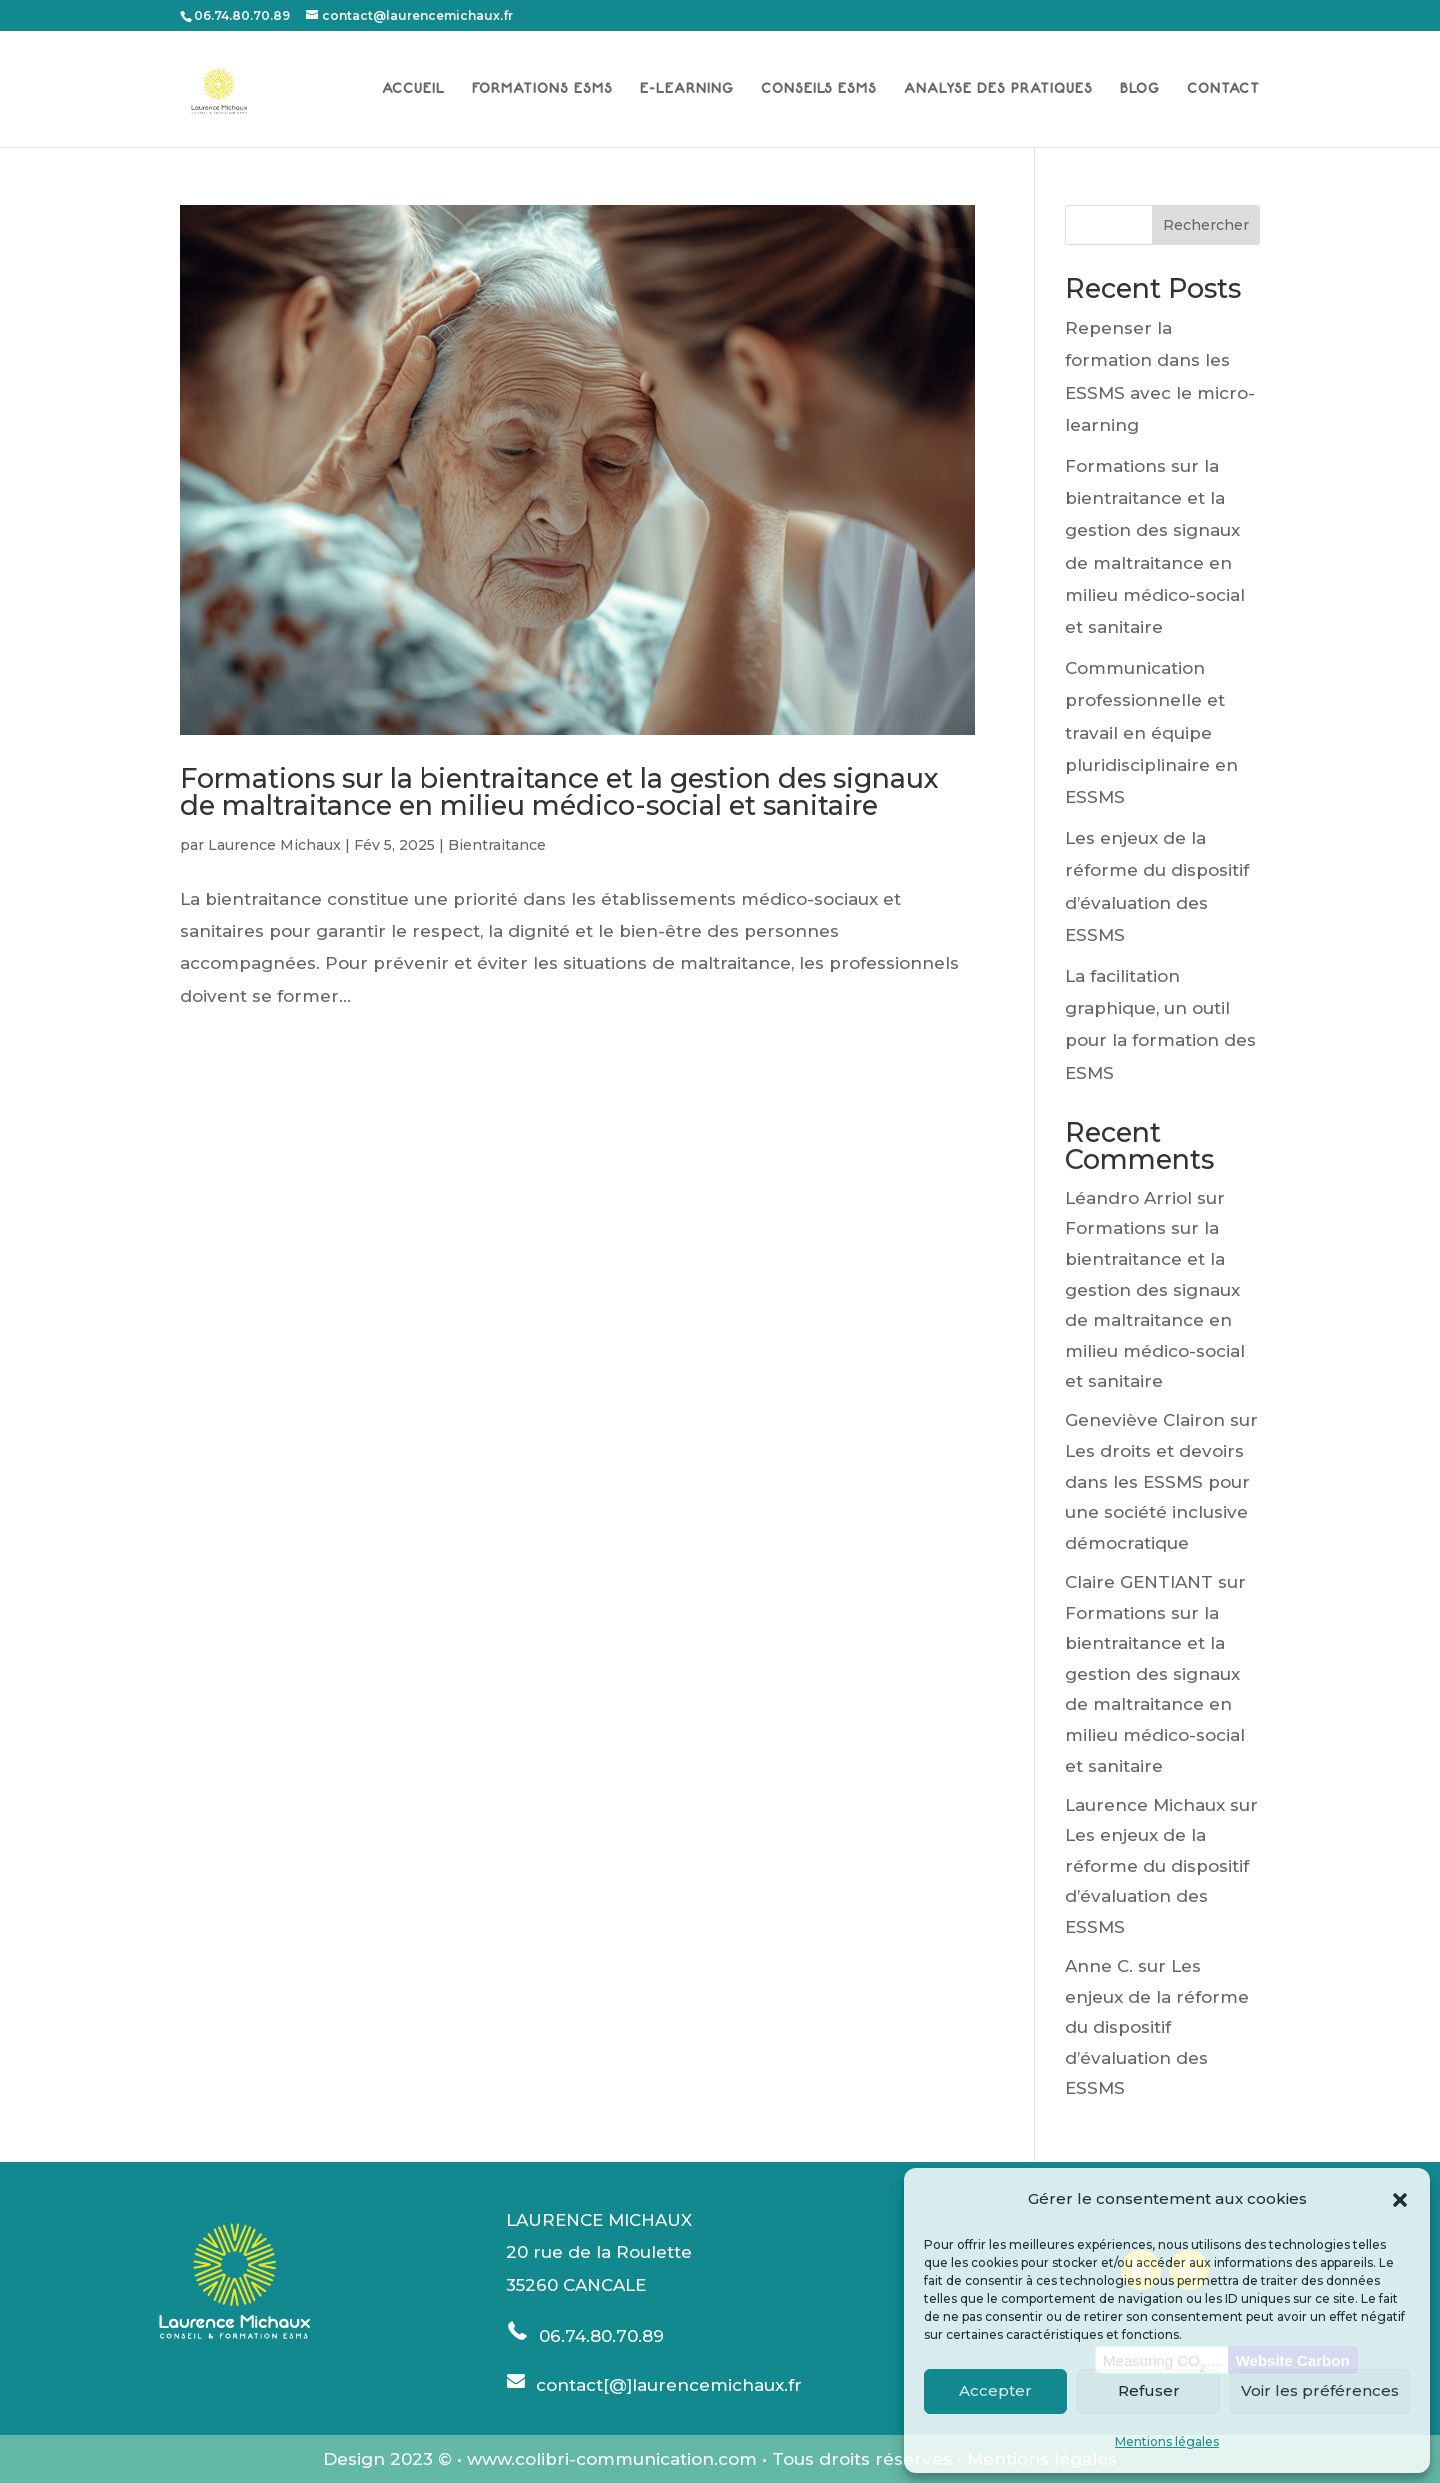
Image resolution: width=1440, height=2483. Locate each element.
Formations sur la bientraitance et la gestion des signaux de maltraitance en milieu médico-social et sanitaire (559, 792)
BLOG (1140, 89)
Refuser (1149, 2390)
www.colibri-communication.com (612, 2459)
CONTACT (1223, 89)
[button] (1400, 2200)
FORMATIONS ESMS (542, 89)
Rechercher (1206, 225)
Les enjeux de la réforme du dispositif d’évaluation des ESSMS (1157, 2027)
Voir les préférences (1320, 2390)
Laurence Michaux (274, 845)
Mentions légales (1167, 2441)
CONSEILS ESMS (819, 89)
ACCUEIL (413, 89)
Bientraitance (497, 845)
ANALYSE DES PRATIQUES (998, 89)
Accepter (995, 2390)
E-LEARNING (687, 89)
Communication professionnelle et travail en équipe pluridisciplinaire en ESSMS (1151, 732)
